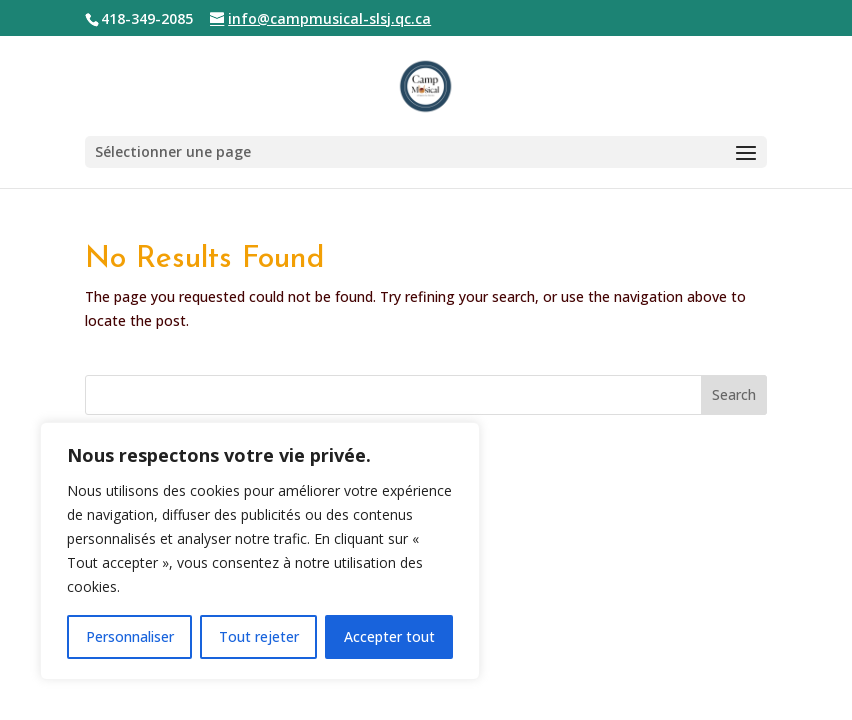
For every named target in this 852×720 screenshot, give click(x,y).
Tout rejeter (259, 636)
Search (734, 394)
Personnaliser (130, 636)
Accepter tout (389, 636)
